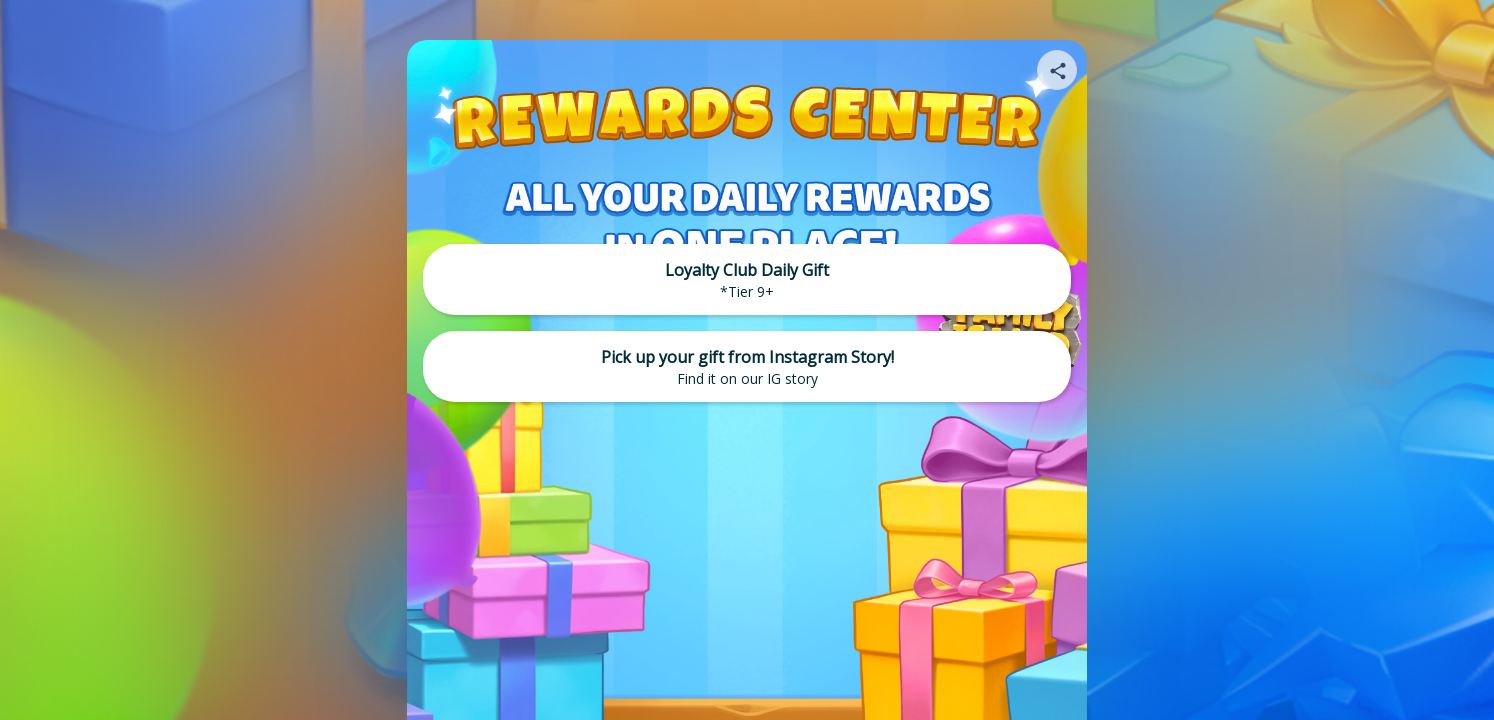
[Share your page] (1057, 70)
